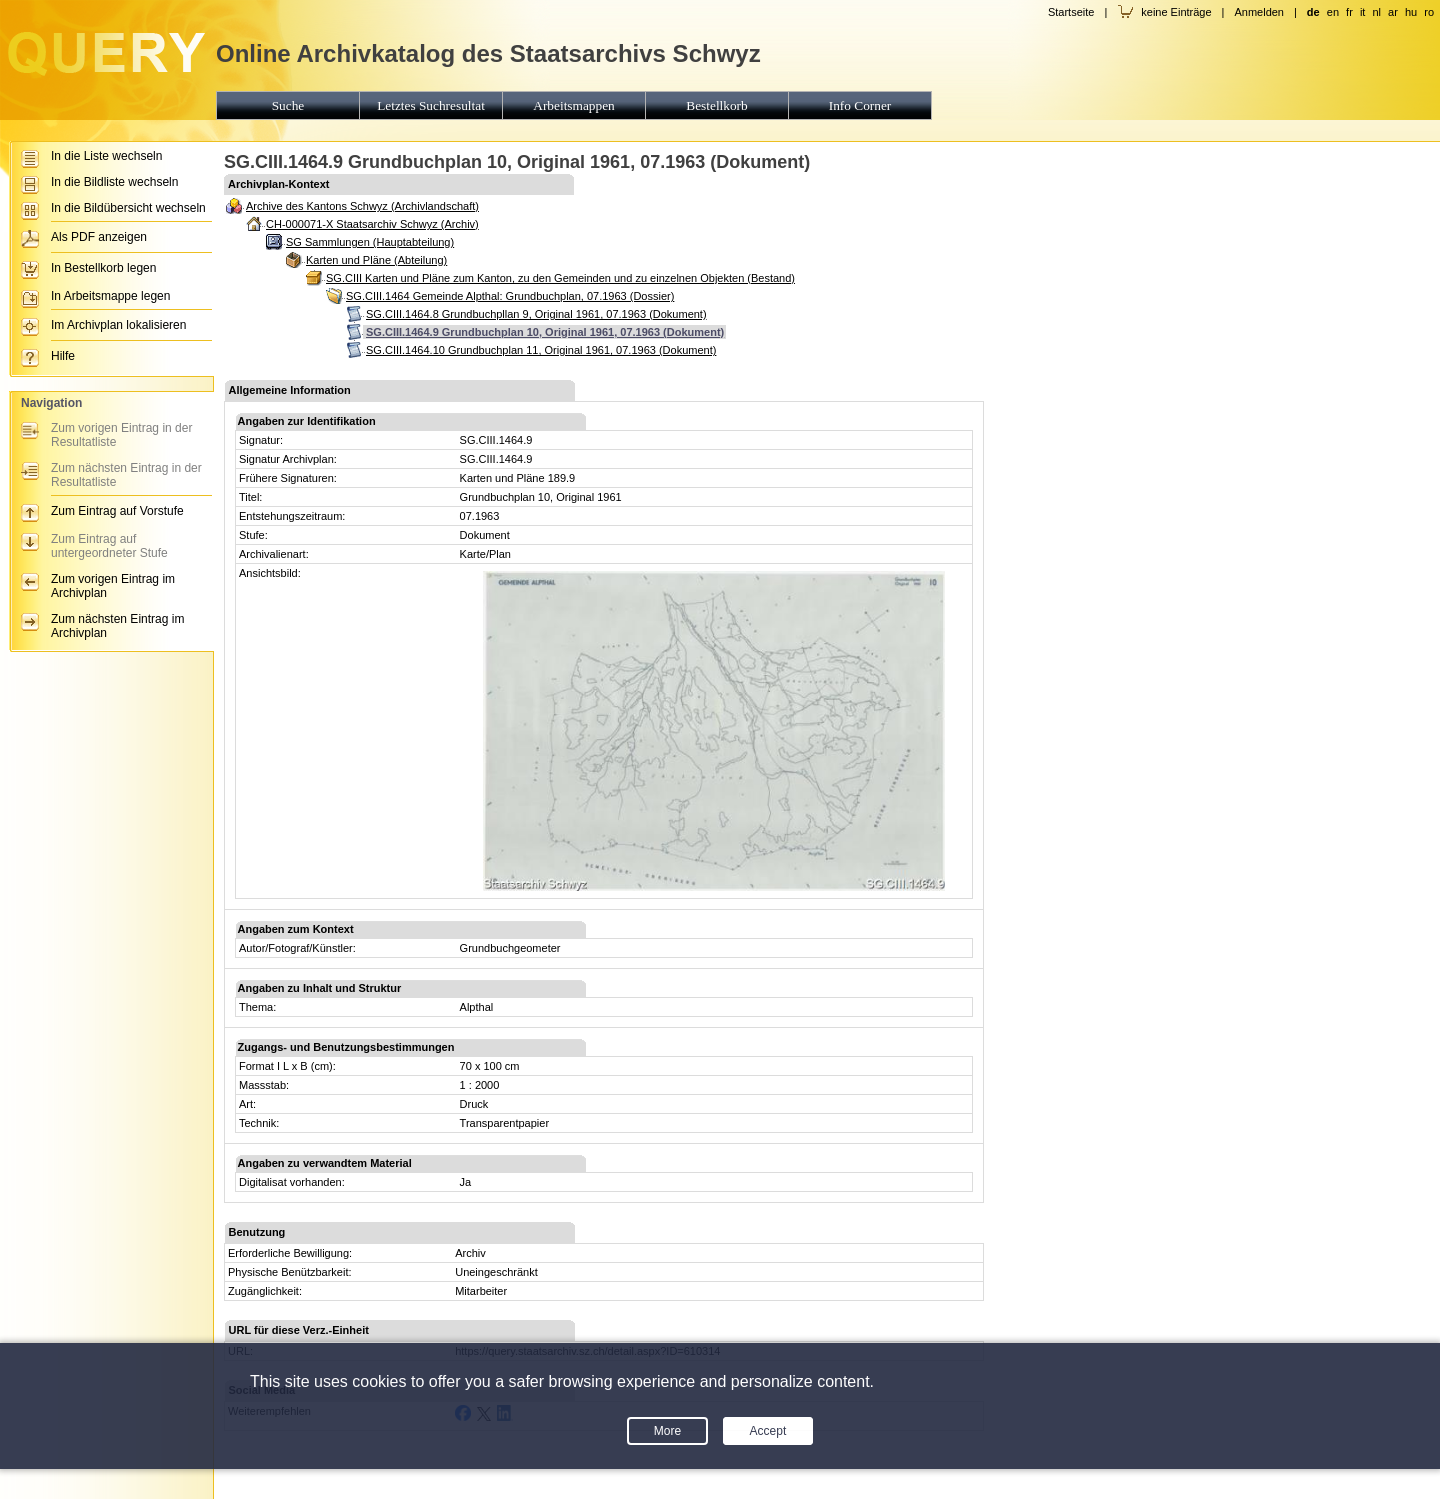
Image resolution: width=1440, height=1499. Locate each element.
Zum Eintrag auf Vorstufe (117, 511)
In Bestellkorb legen (103, 268)
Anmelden (1259, 12)
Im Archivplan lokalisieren (118, 325)
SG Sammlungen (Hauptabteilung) (370, 242)
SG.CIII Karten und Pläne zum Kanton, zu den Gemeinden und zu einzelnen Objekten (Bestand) (560, 278)
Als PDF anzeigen (99, 237)
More (667, 1431)
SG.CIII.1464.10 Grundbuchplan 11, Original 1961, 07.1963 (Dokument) (541, 350)
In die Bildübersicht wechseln (128, 208)
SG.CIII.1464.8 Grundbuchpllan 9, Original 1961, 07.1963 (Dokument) (536, 314)
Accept (768, 1431)
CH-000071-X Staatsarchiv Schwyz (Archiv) (372, 224)
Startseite (1071, 12)
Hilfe (63, 356)
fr (1349, 12)
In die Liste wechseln (106, 156)
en (1333, 12)
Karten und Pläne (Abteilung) (376, 260)
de (1313, 12)
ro (1429, 12)
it (1363, 12)
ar (1393, 12)
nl (1376, 12)
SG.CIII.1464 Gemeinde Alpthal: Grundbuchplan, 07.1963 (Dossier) (510, 296)
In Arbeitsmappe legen (110, 296)
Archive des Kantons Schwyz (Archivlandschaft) (362, 206)
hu (1411, 12)
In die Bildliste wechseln (114, 182)
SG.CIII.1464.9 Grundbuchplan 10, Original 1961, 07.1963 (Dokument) (545, 332)
